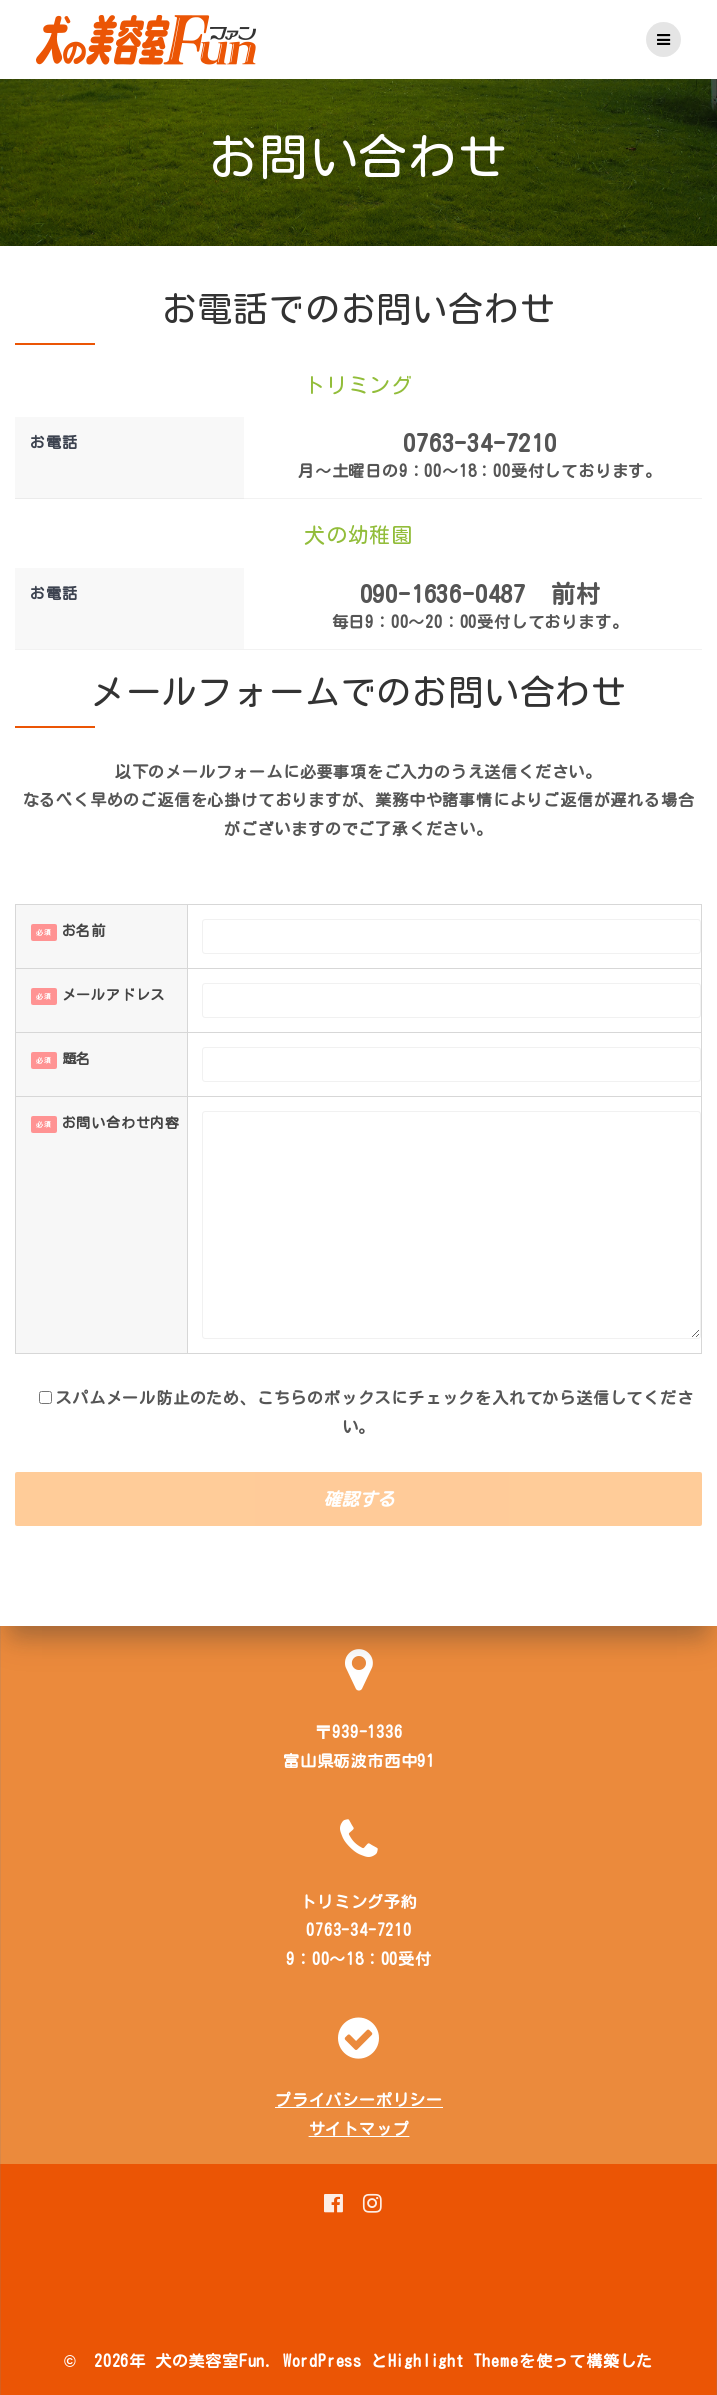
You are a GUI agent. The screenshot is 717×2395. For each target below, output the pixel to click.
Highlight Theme (453, 2361)
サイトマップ (359, 2129)
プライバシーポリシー (359, 2100)
